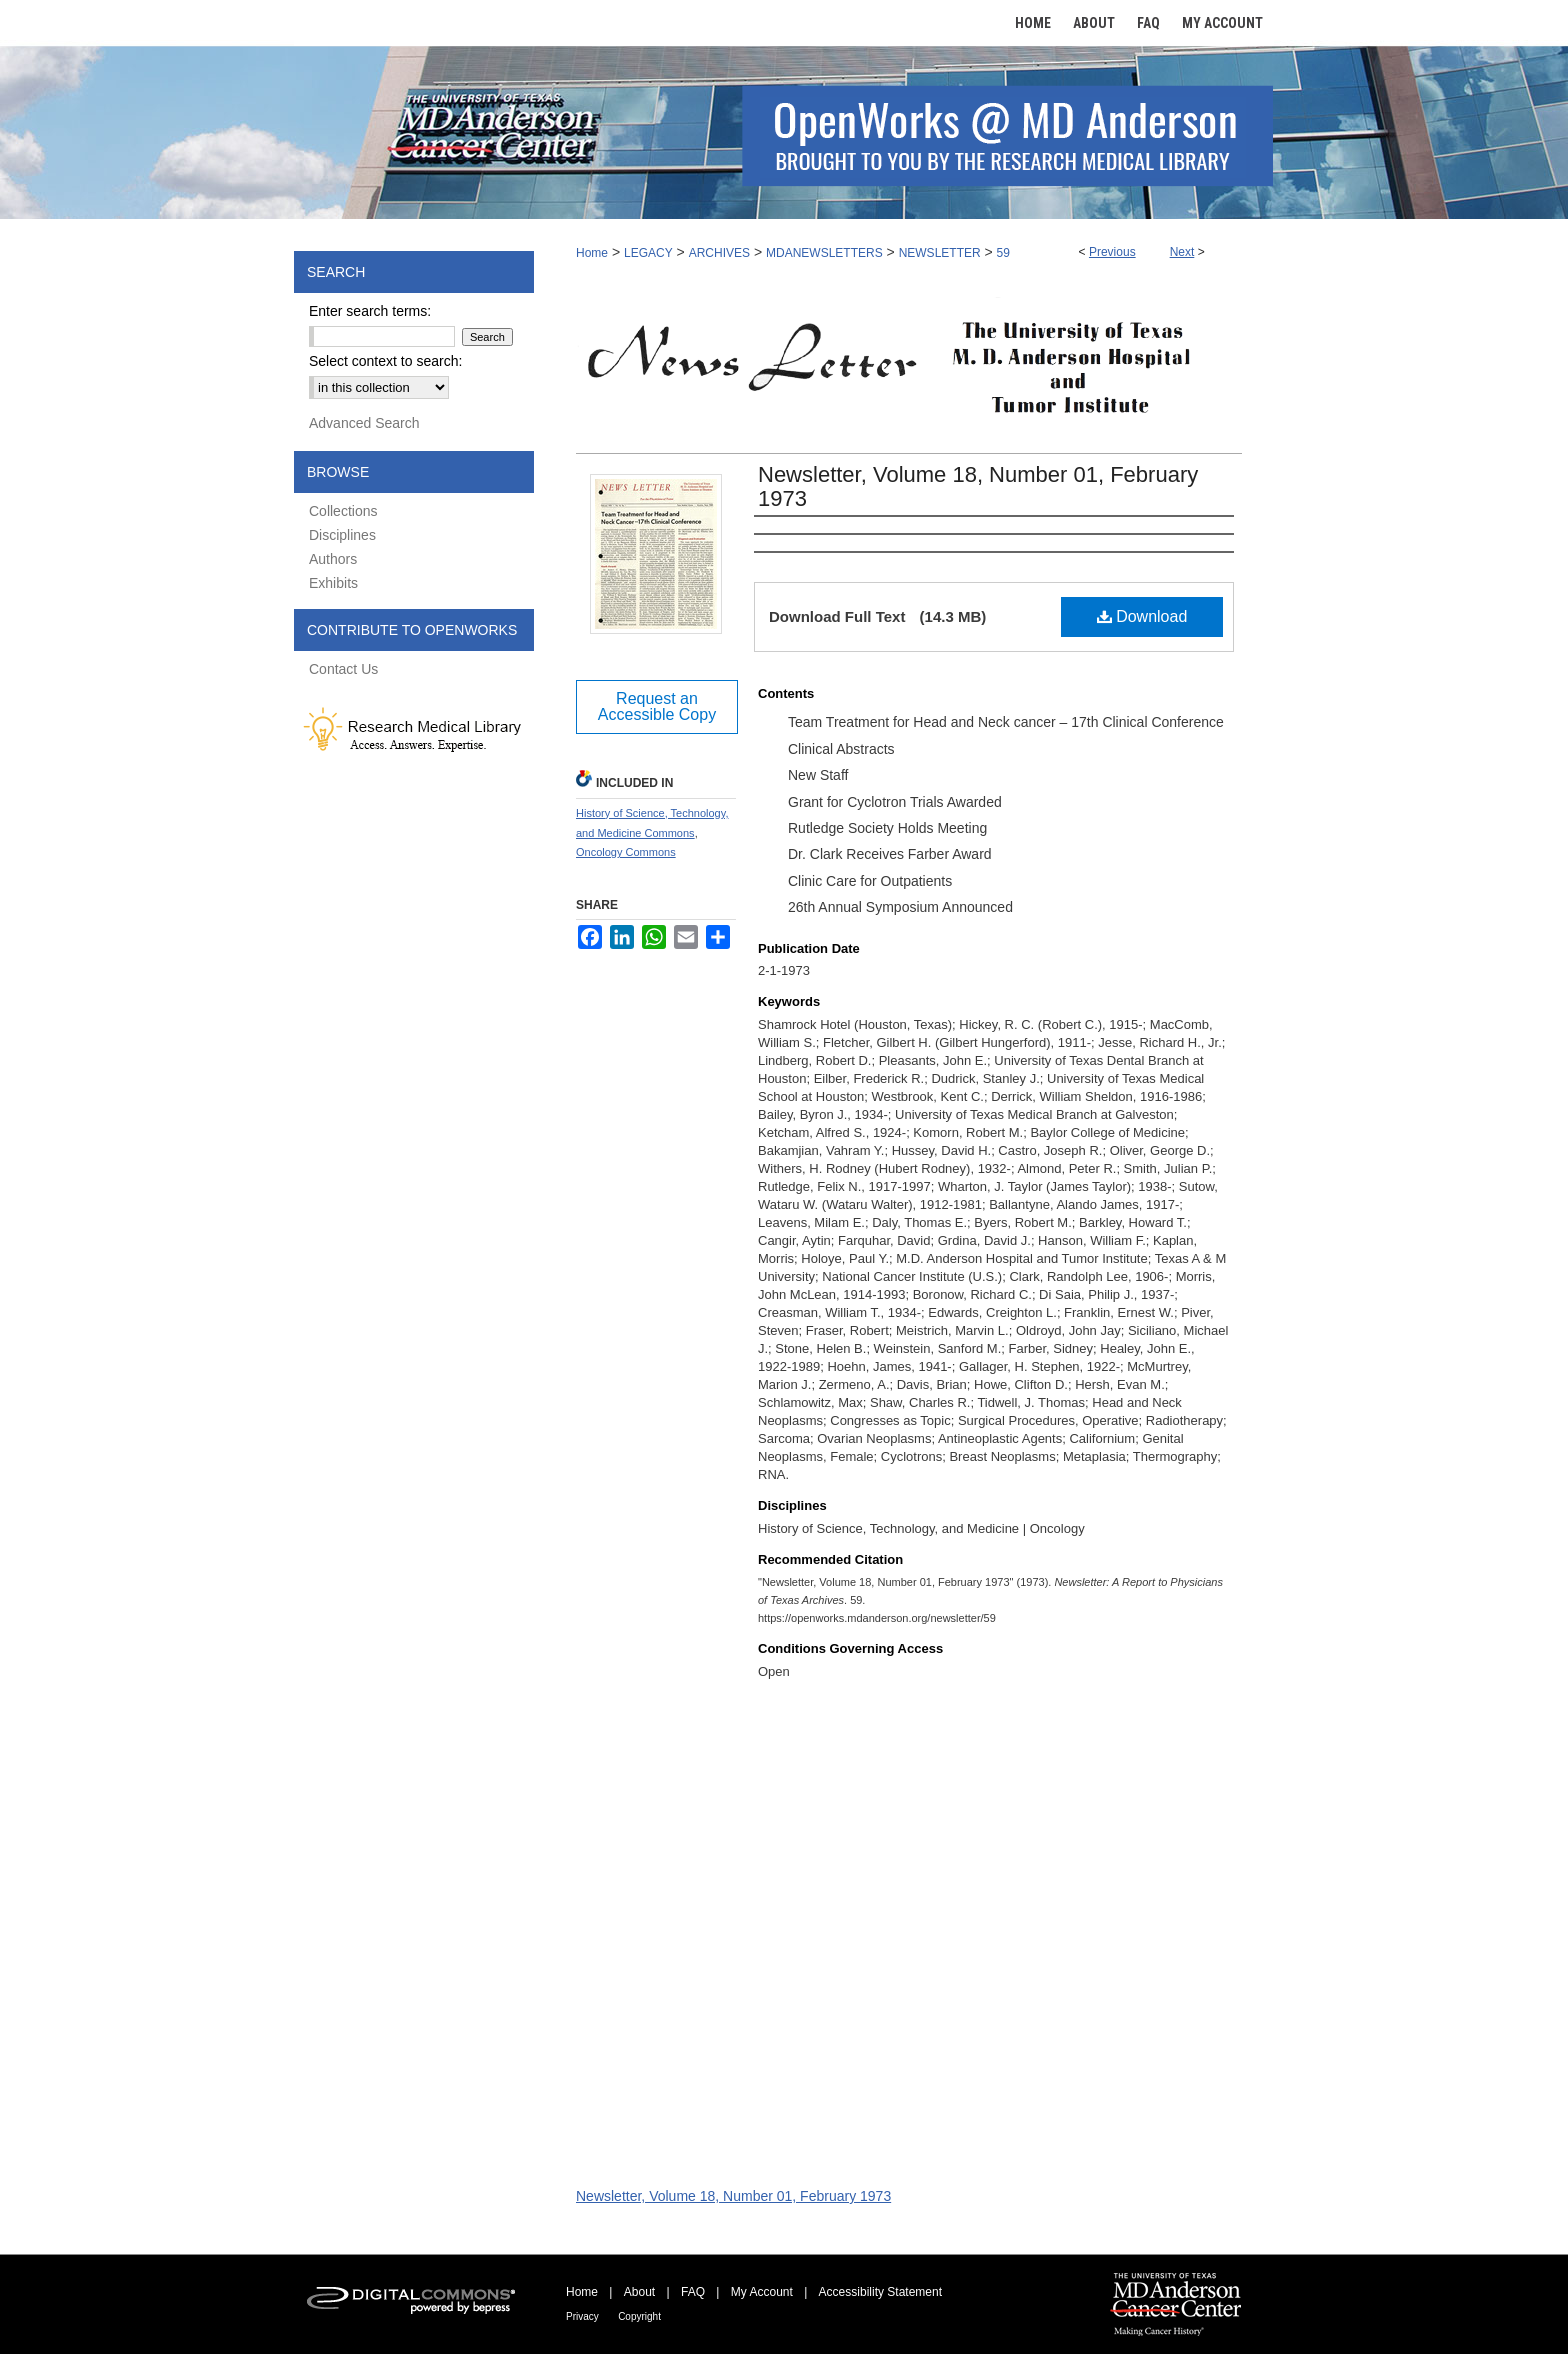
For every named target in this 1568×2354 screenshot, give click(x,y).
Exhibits (333, 583)
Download (1142, 616)
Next (1182, 252)
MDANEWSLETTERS (824, 253)
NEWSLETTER (940, 253)
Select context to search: (385, 361)
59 (1003, 253)
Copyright (639, 2316)
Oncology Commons (626, 852)
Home (592, 253)
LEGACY (648, 253)
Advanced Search (364, 423)
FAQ (693, 2292)
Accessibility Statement (880, 2292)
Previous (1112, 252)
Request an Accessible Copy (657, 706)
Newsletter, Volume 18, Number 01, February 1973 (978, 486)
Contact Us (343, 669)
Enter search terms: (370, 311)
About (639, 2292)
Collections (343, 511)
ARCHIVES (719, 253)
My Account (762, 2292)
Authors (333, 559)
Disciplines (342, 535)
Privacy (582, 2316)
